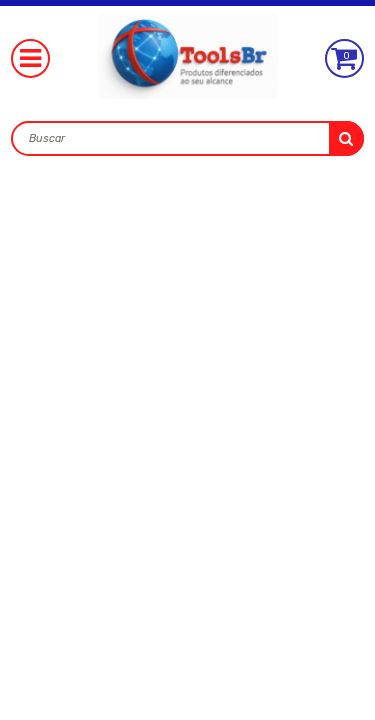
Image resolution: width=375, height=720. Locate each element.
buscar (346, 138)
